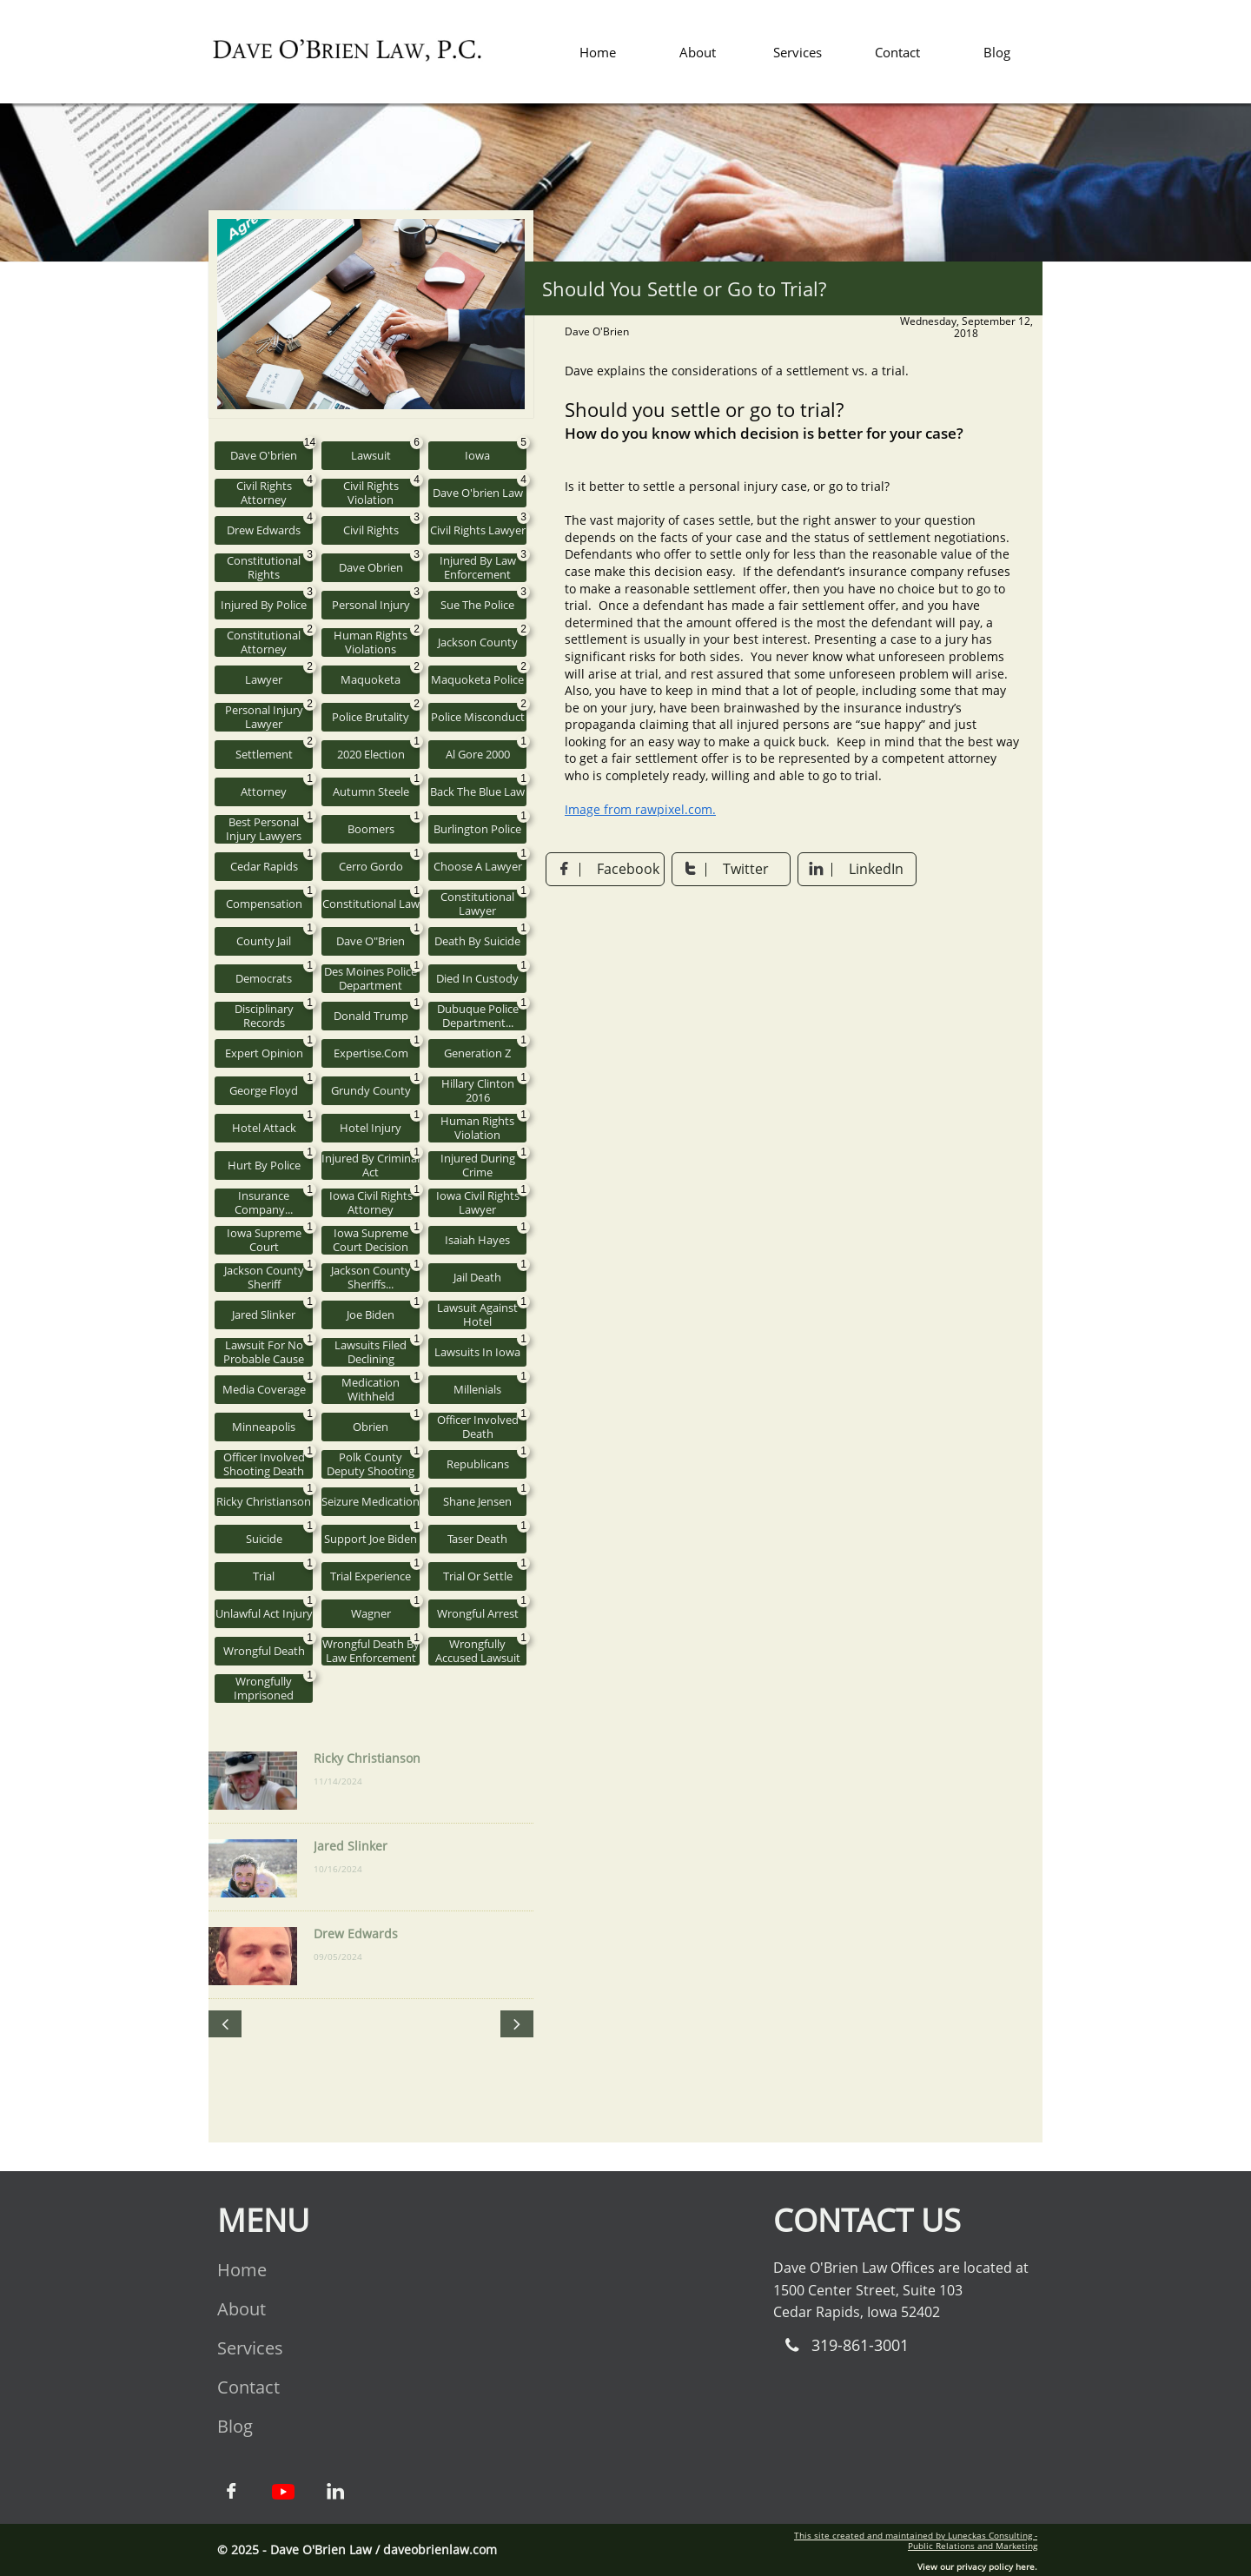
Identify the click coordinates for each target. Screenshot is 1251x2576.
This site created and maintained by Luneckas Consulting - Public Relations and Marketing (915, 2540)
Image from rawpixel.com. (640, 809)
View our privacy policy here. (977, 2566)
